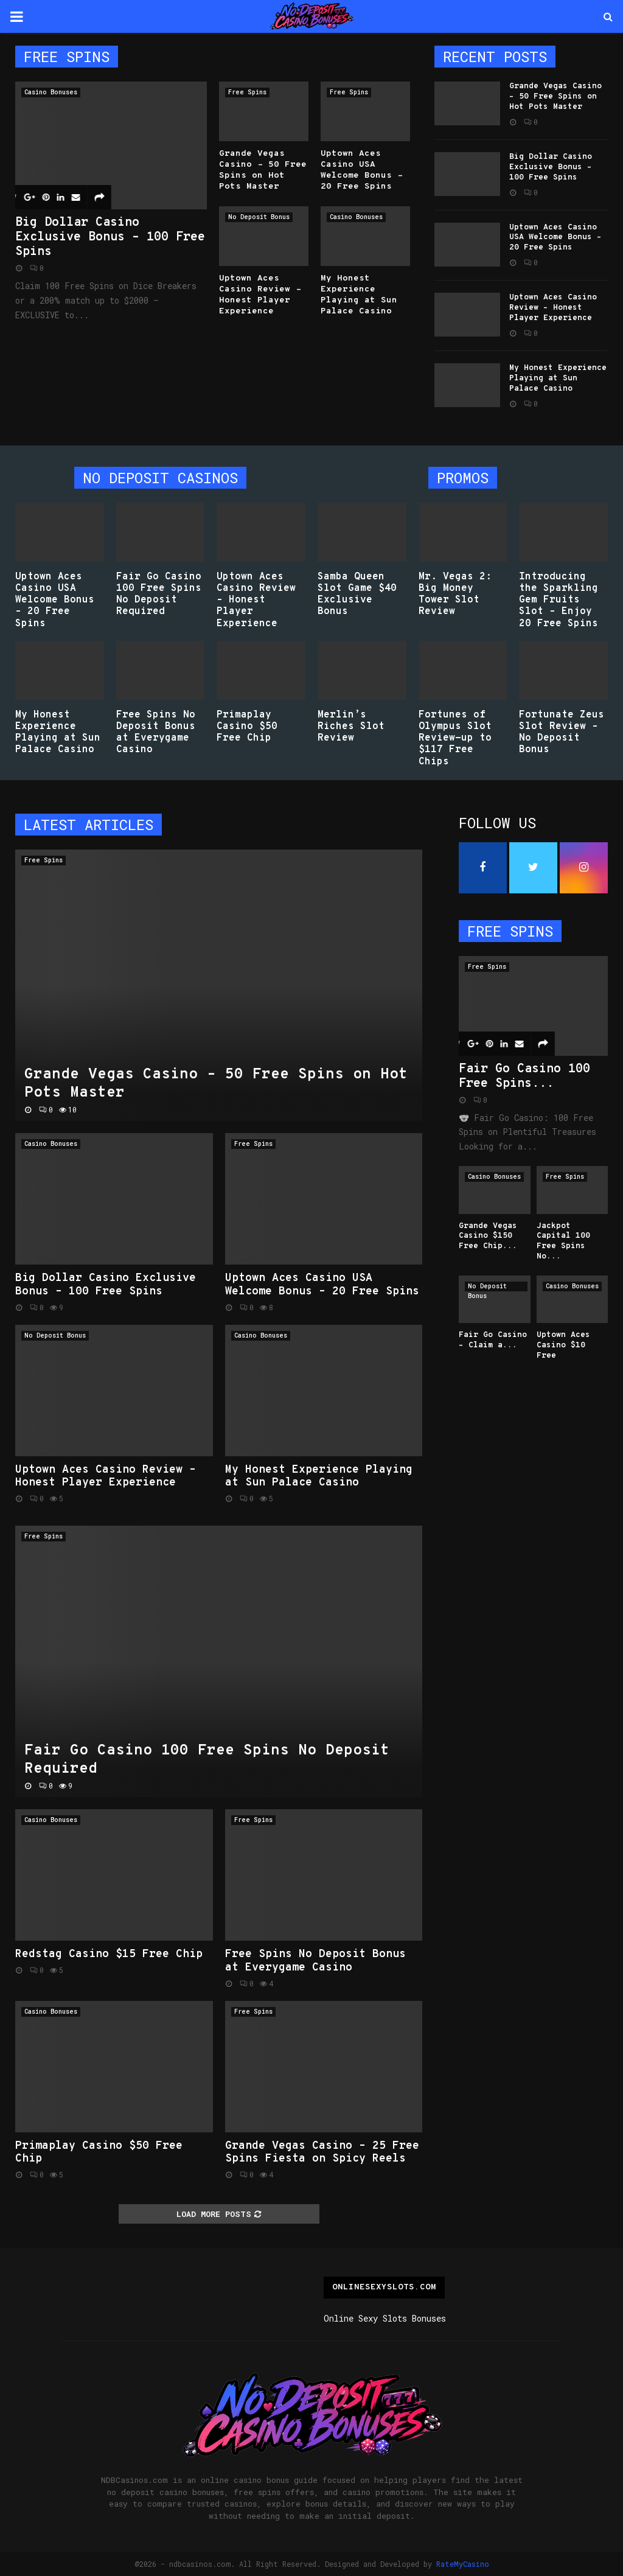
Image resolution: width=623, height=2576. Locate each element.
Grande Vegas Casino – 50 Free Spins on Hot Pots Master (263, 170)
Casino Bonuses (50, 92)
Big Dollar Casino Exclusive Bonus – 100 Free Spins (110, 237)
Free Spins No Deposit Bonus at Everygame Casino (155, 732)
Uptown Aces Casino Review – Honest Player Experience (260, 294)
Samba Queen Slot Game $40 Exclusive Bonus (357, 594)
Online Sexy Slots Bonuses (385, 2318)
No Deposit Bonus (259, 217)
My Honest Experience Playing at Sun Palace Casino (359, 294)
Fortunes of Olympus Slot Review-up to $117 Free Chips (455, 738)
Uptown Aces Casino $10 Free (563, 1345)
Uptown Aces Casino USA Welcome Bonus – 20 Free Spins (362, 170)
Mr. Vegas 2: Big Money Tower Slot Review (455, 594)
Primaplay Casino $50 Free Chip (247, 726)
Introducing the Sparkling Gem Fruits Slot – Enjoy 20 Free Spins (558, 600)
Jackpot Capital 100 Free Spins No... (563, 1241)
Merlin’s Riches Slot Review (351, 726)
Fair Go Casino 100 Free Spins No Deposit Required (158, 594)
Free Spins (247, 92)
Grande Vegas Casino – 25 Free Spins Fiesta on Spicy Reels (322, 2152)
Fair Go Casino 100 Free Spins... (524, 1076)
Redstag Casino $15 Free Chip (109, 1954)
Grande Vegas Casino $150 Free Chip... (488, 1236)
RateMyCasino (462, 2564)
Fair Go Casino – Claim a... (493, 1340)
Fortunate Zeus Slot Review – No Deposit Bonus (561, 732)
